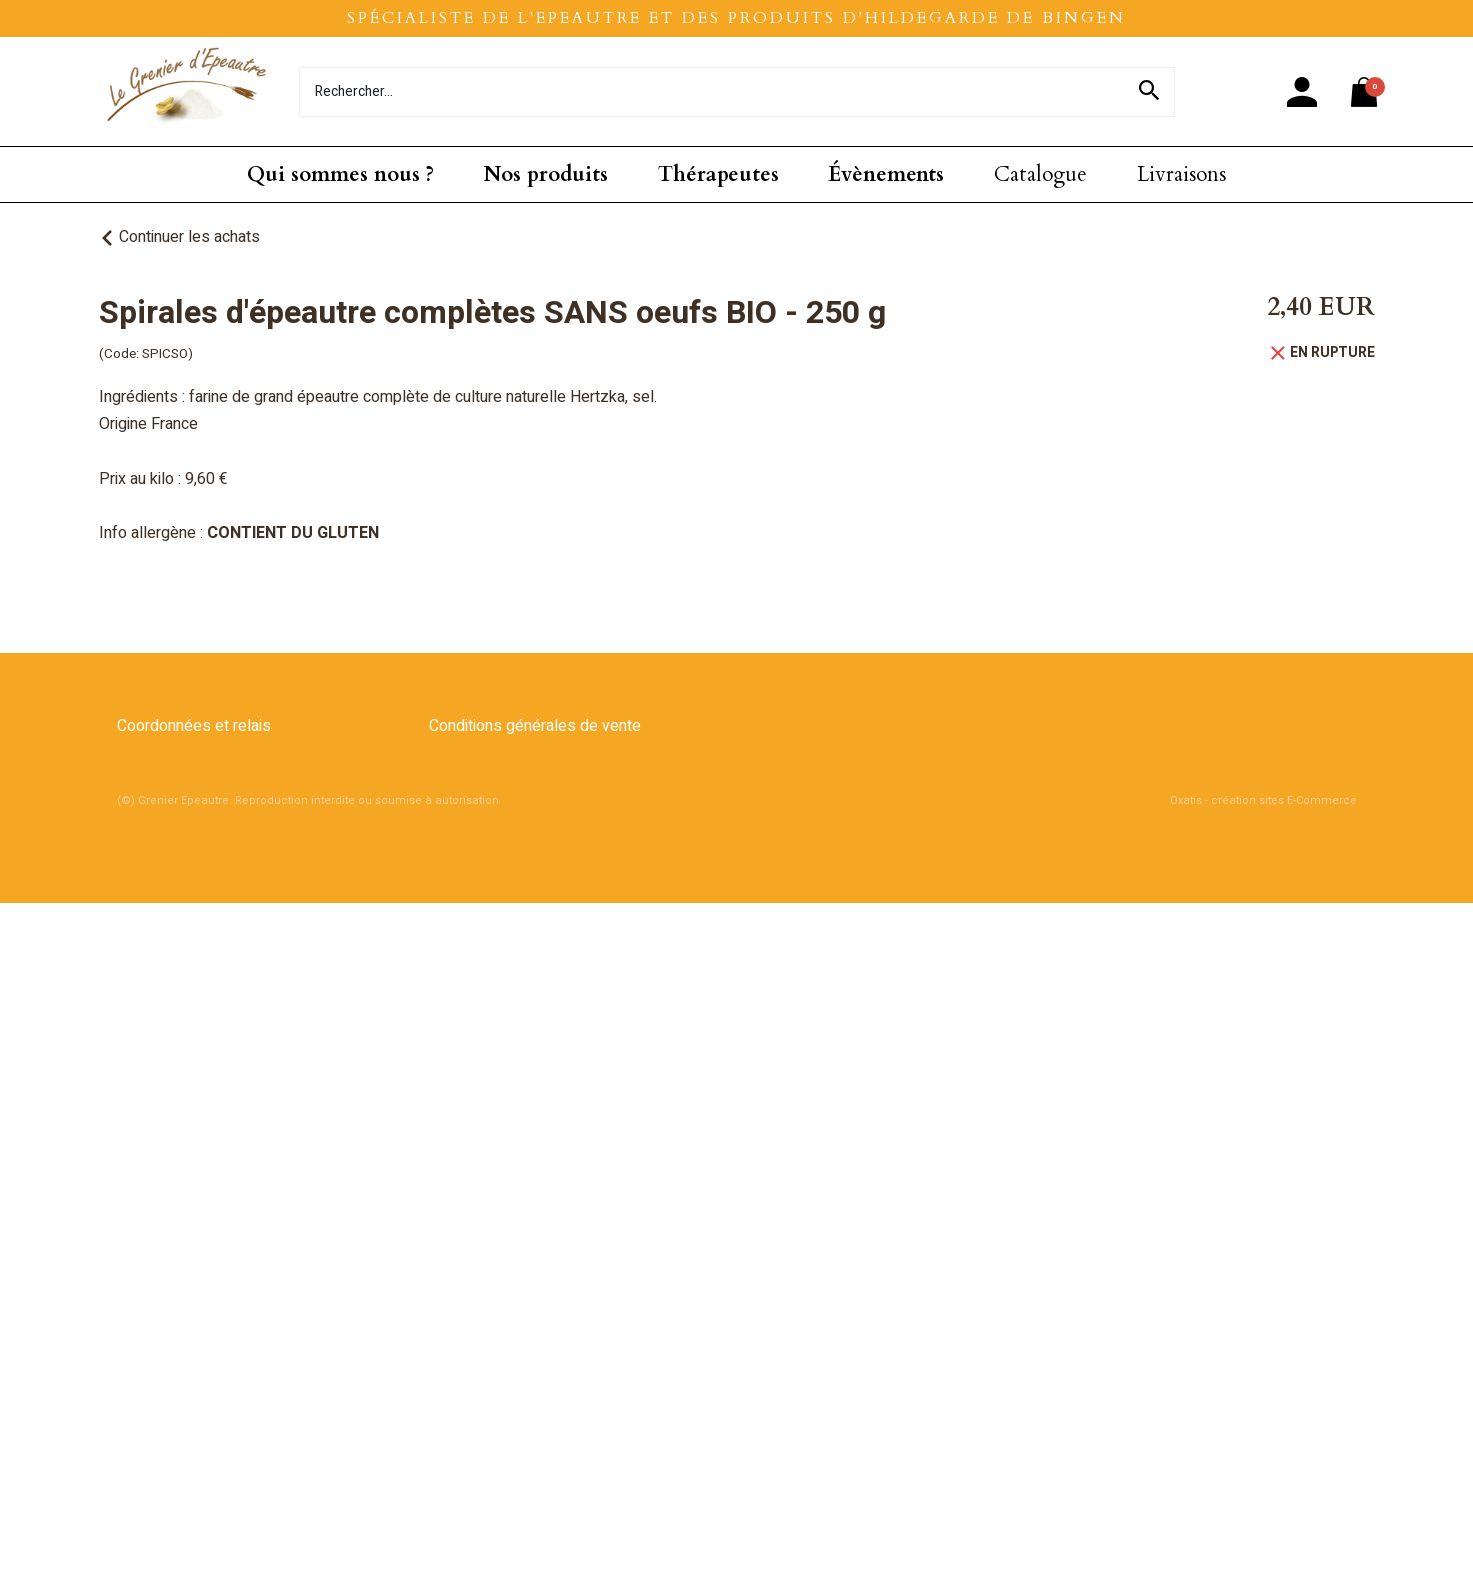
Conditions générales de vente (535, 726)
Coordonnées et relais (194, 726)
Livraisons (1181, 174)
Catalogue (1040, 174)
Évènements (886, 174)
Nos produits (546, 174)
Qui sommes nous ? (340, 174)
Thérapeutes (718, 174)
